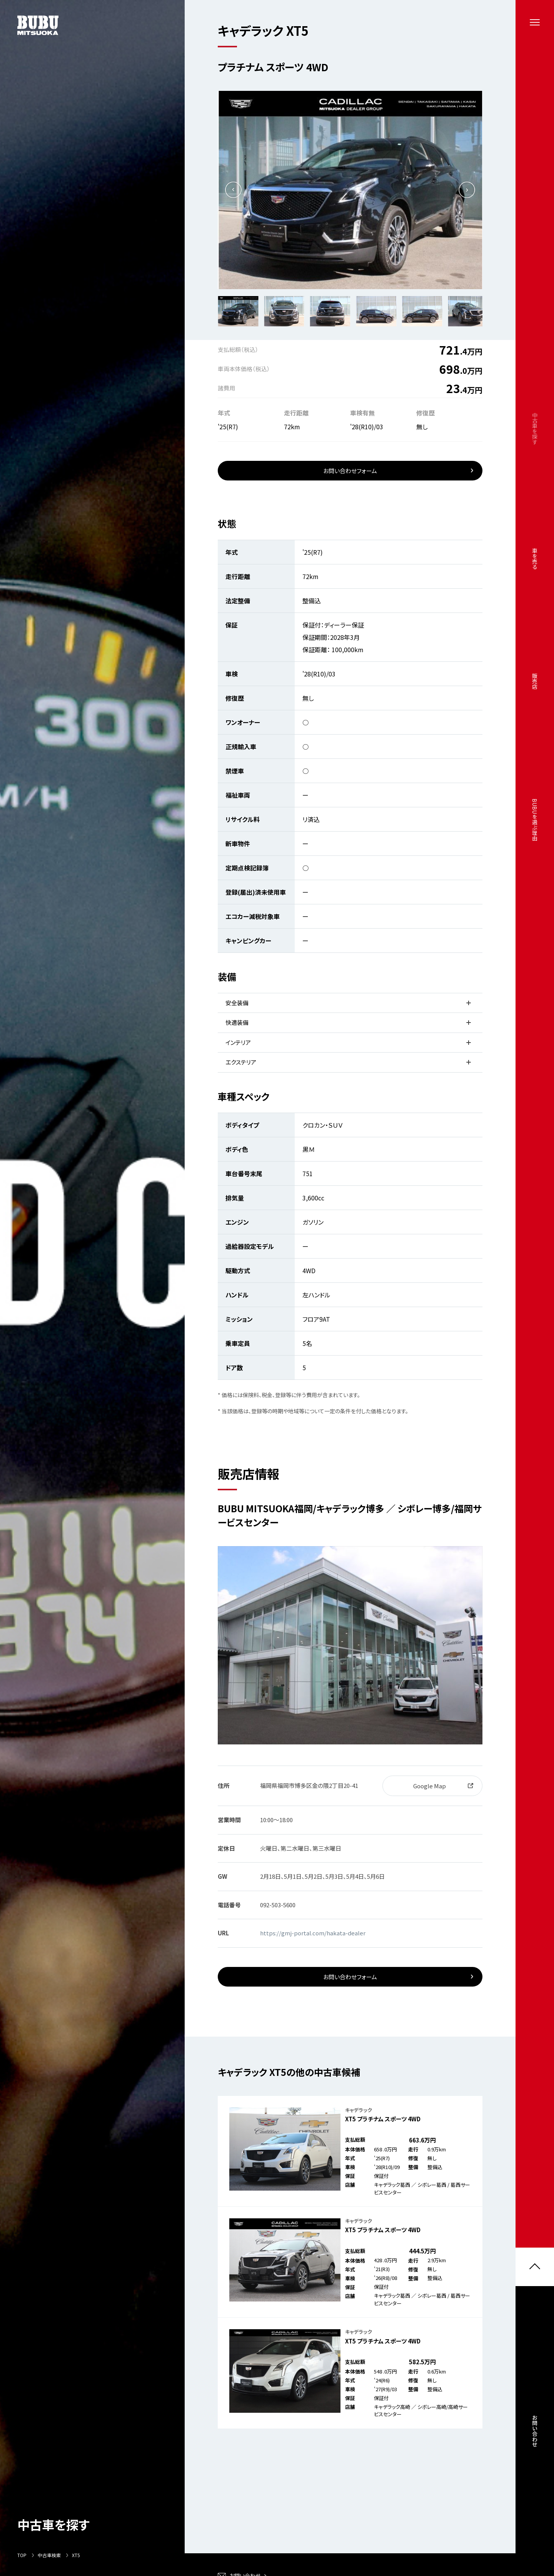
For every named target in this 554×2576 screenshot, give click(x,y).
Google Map (429, 1786)
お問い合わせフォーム (350, 471)
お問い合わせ (535, 2431)
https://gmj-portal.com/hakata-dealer (312, 1933)
